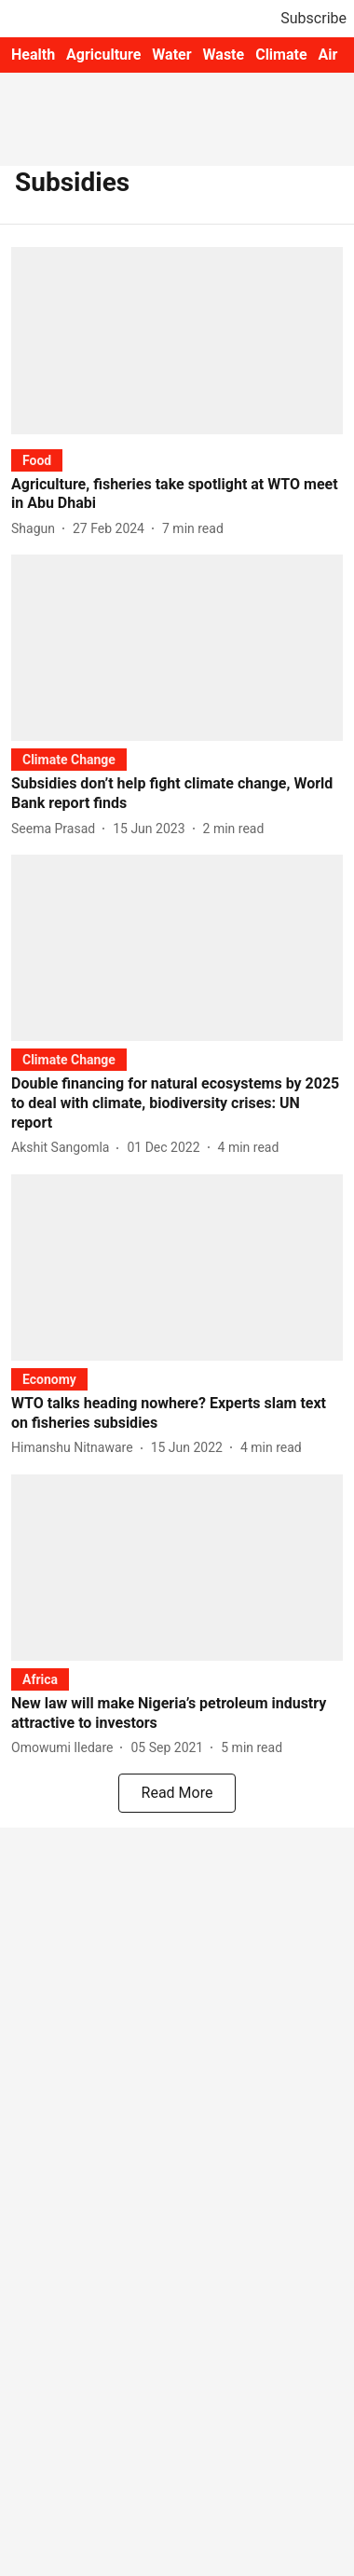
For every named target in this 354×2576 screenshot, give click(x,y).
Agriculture (103, 54)
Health (33, 54)
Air (328, 54)
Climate (280, 54)
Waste (224, 54)
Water (171, 54)
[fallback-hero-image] (177, 340)
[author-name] (36, 529)
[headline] (177, 494)
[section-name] (36, 460)
